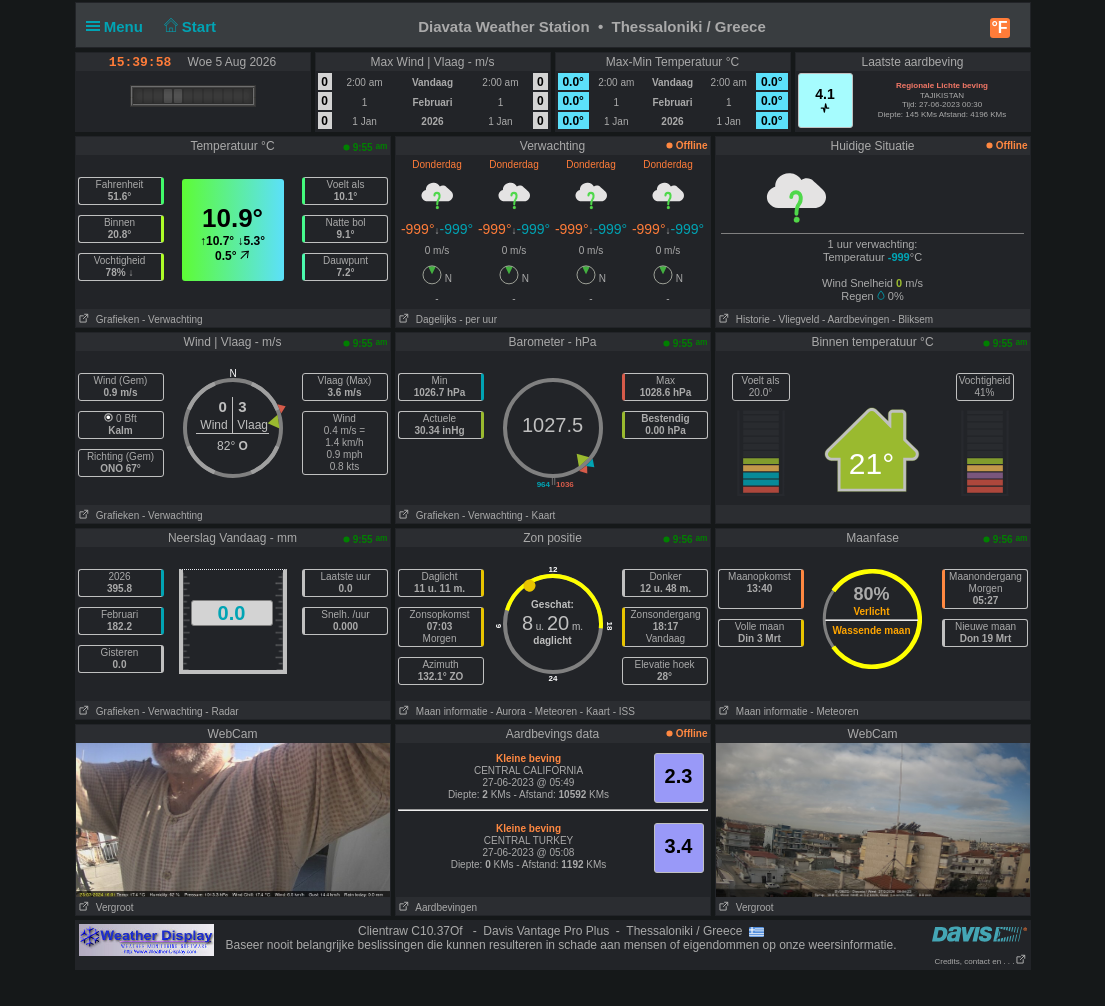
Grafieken (108, 319)
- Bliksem (912, 319)
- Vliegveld (796, 319)
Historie (743, 319)
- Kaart (540, 515)
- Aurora (508, 711)
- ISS (624, 711)
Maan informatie (442, 711)
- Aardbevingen (855, 319)
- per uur (478, 319)
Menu (119, 26)
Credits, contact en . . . (980, 961)
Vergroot (105, 907)
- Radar (221, 711)
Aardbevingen (437, 907)
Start (187, 26)
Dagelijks (426, 319)
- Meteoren (553, 711)
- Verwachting (172, 319)
